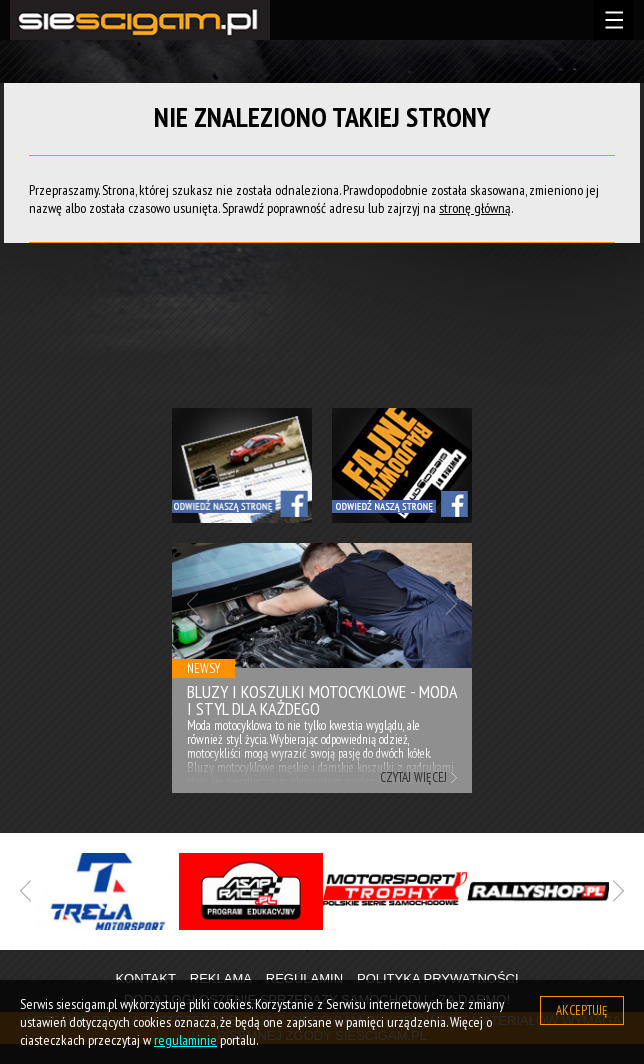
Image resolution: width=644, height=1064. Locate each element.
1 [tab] (307, 951)
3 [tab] (367, 951)
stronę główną (475, 208)
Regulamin (304, 978)
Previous (192, 603)
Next (451, 603)
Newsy (203, 668)
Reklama (221, 978)
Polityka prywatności (438, 978)
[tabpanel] (107, 891)
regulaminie (185, 1040)
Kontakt (145, 978)
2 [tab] (337, 951)
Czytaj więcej (413, 777)
